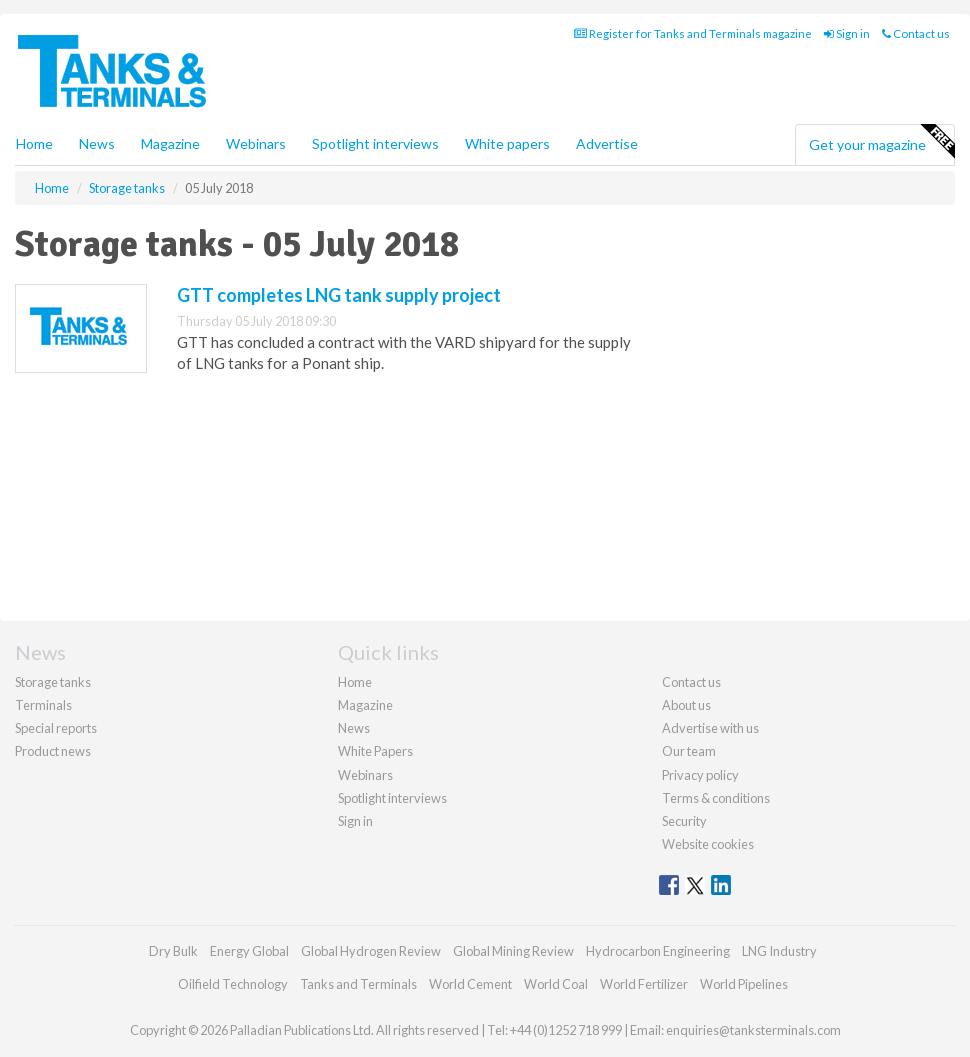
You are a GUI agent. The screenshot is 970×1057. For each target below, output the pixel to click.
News (354, 728)
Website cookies (708, 844)
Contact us (916, 33)
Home (34, 143)
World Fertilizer (644, 984)
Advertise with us (710, 728)
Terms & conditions (716, 798)
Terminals (43, 705)
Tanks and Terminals (358, 984)
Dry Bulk (173, 951)
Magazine (170, 143)
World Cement (470, 984)
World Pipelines (744, 984)
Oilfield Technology (233, 984)
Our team (689, 751)
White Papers (375, 751)
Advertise (607, 143)
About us (686, 705)
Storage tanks (53, 682)
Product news (53, 751)
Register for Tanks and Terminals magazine (693, 33)
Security (684, 821)
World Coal (556, 984)
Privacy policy (700, 775)
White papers (507, 143)
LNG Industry (779, 951)
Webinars (256, 143)
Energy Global (249, 951)
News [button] (97, 143)
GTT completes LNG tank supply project (339, 295)
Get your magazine (881, 142)
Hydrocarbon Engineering (658, 951)
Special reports (56, 728)
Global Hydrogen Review (371, 951)
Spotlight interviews (375, 143)
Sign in (847, 33)
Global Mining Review (513, 951)
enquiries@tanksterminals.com (753, 1030)
